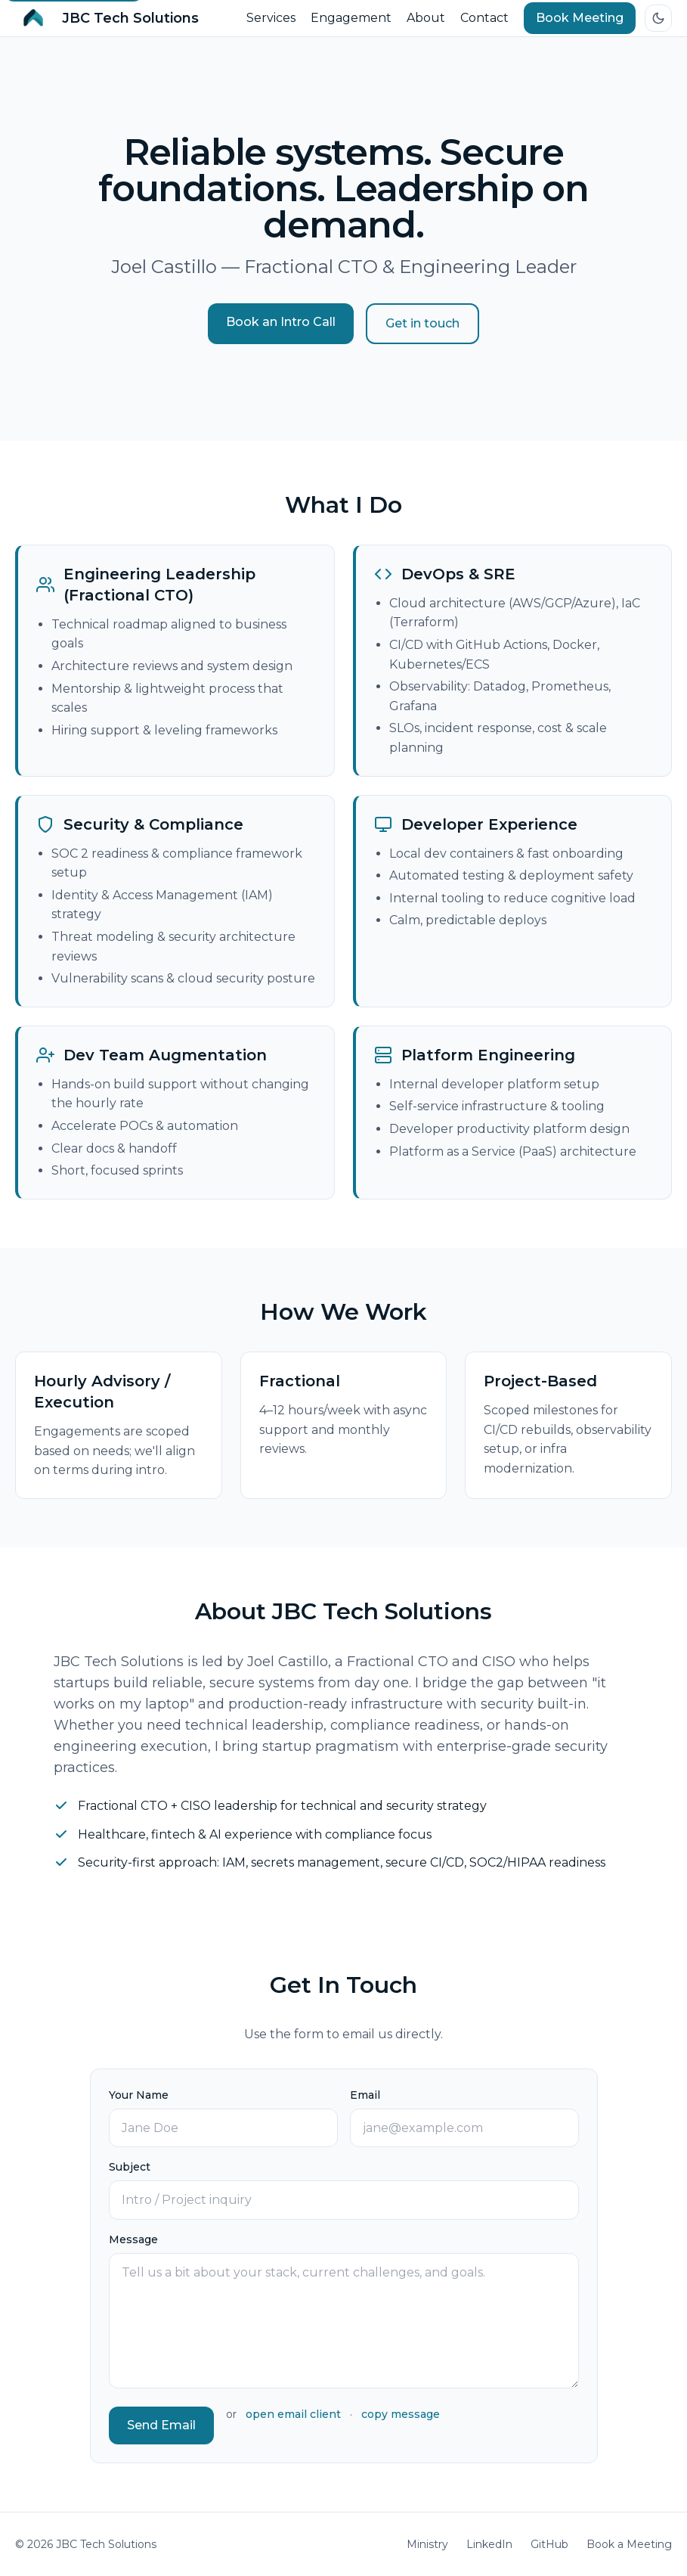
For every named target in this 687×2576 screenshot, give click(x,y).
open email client (293, 2414)
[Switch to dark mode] (658, 18)
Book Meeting (580, 18)
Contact (484, 18)
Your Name (139, 2095)
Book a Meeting (629, 2544)
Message (133, 2239)
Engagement (351, 18)
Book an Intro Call (281, 322)
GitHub (549, 2544)
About (426, 18)
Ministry (427, 2544)
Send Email (161, 2425)
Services (271, 18)
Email (365, 2095)
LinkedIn (489, 2544)
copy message (400, 2414)
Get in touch (422, 323)
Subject (129, 2167)
